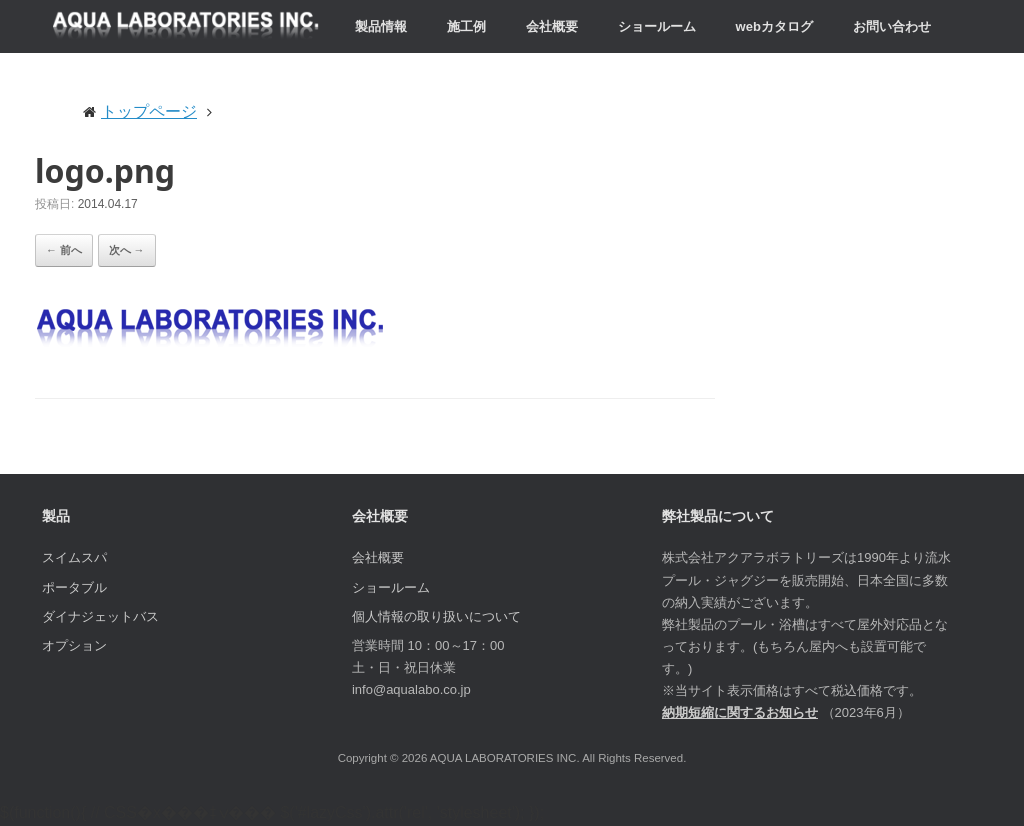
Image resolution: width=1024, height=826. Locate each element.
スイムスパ (74, 557)
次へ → (127, 250)
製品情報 (381, 26)
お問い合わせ (892, 26)
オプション (74, 645)
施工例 (466, 26)
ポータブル (74, 587)
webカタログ (774, 26)
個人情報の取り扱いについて (436, 616)
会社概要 (552, 26)
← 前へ (64, 250)
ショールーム (657, 26)
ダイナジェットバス (100, 616)
